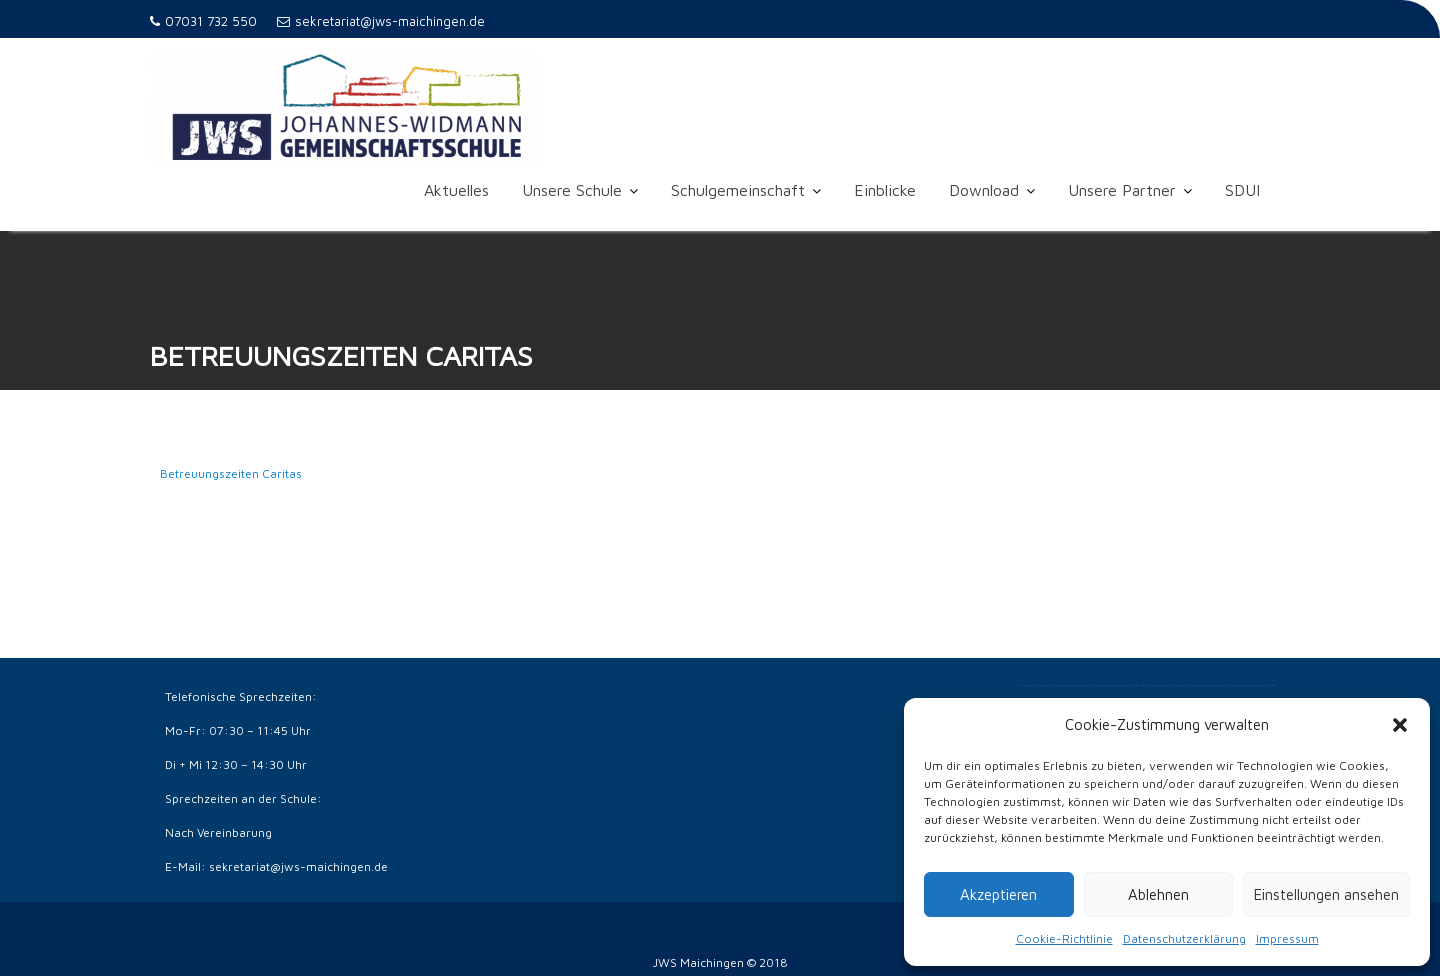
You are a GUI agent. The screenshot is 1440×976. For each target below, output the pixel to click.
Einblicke (885, 190)
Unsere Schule (572, 190)
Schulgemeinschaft (738, 190)
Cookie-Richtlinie (1064, 938)
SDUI (1242, 190)
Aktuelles (456, 190)
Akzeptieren (998, 894)
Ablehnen (1158, 894)
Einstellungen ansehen (1326, 894)
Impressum (1287, 938)
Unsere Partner (1122, 190)
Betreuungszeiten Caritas (231, 474)
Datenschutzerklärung (1184, 938)
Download (984, 190)
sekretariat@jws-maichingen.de (381, 21)
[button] (1400, 725)
